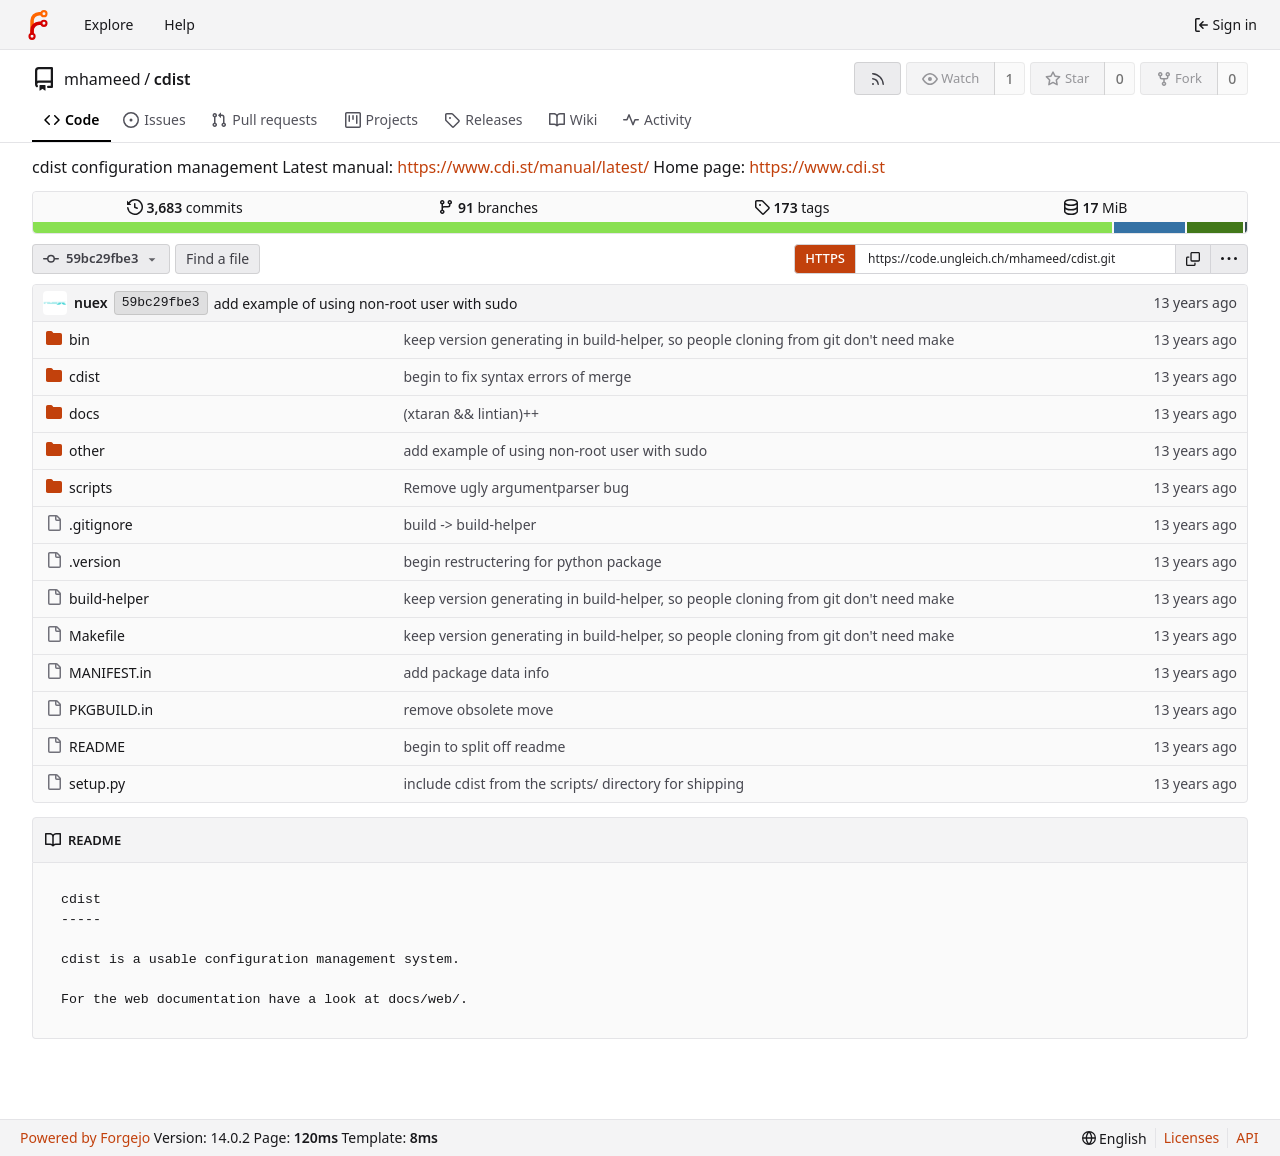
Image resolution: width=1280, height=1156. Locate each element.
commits (185, 207)
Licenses (1192, 1137)
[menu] (1229, 259)
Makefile (85, 635)
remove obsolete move (478, 709)
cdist (172, 79)
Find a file (217, 258)
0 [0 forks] (1232, 78)
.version (83, 561)
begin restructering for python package (532, 561)
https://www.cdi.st (817, 167)
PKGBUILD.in (99, 709)
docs (73, 413)
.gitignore (89, 524)
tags (791, 207)
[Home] (38, 25)
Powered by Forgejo (85, 1137)
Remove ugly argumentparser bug (516, 487)
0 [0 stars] (1120, 78)
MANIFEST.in (99, 672)
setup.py (85, 783)
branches (488, 207)
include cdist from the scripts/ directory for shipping (573, 783)
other (75, 450)
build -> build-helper (469, 524)
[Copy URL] (1193, 259)
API (1247, 1137)
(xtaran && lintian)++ (471, 413)
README (85, 746)
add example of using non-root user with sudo (366, 303)
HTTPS (825, 258)
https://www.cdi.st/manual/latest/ (523, 167)
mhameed (102, 79)
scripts (79, 487)
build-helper (97, 598)
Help (179, 24)
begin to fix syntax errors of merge (517, 376)
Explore (108, 24)
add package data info (476, 672)
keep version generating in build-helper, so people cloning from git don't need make (678, 339)
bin (68, 339)
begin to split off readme (484, 746)
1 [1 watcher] (1010, 78)
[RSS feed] (877, 78)
